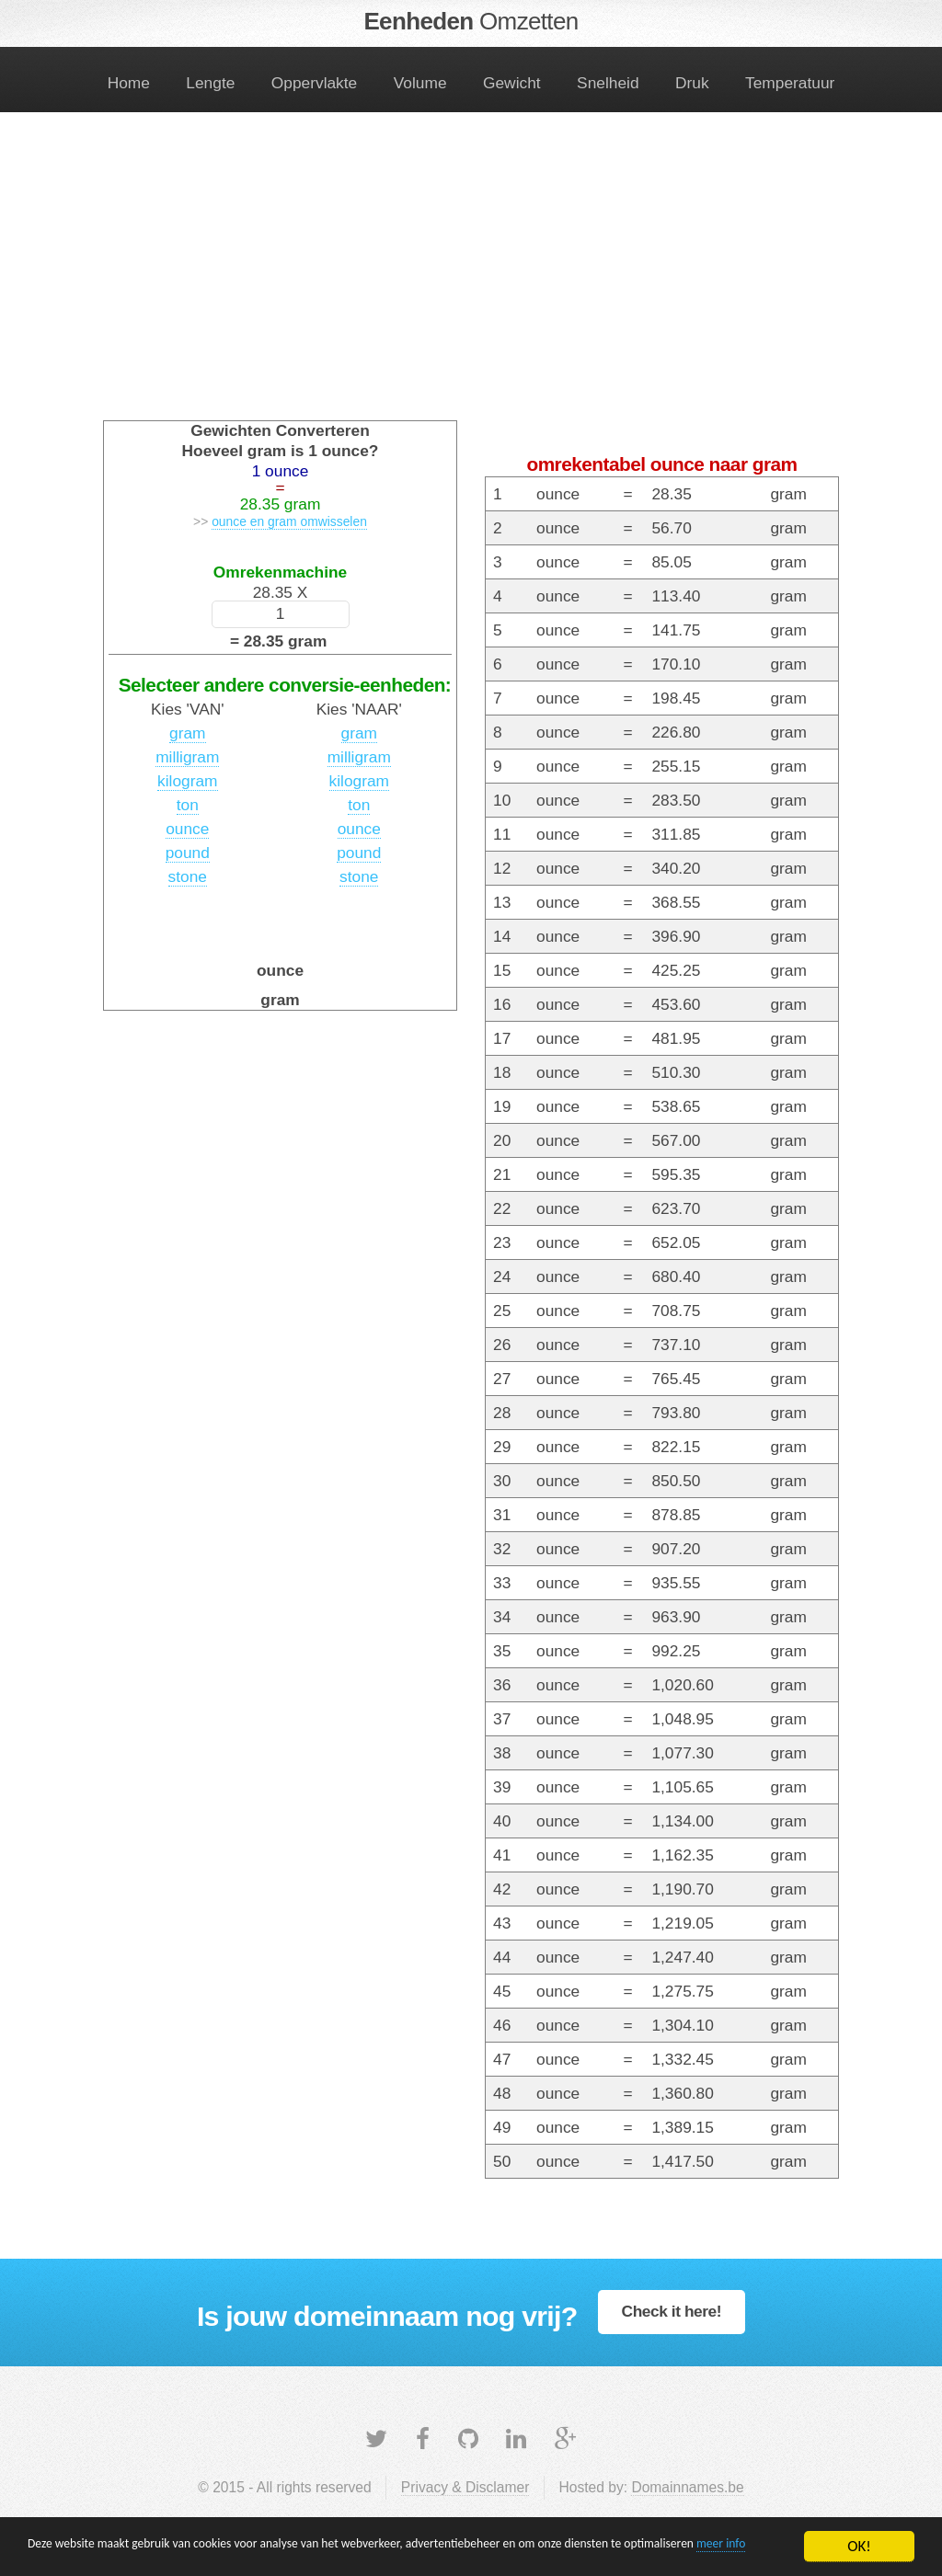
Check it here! (672, 2311)
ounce (187, 828)
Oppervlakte (314, 83)
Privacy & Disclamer (465, 2487)
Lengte (210, 83)
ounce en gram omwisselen (289, 521)
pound (188, 852)
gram (187, 733)
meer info (149, 2555)
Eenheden (470, 21)
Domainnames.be (687, 2487)
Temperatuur (789, 83)
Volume (420, 83)
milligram (187, 757)
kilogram (187, 781)
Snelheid (607, 83)
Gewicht (512, 83)
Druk (692, 83)
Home (129, 83)
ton (188, 805)
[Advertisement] (471, 277)
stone (187, 876)
